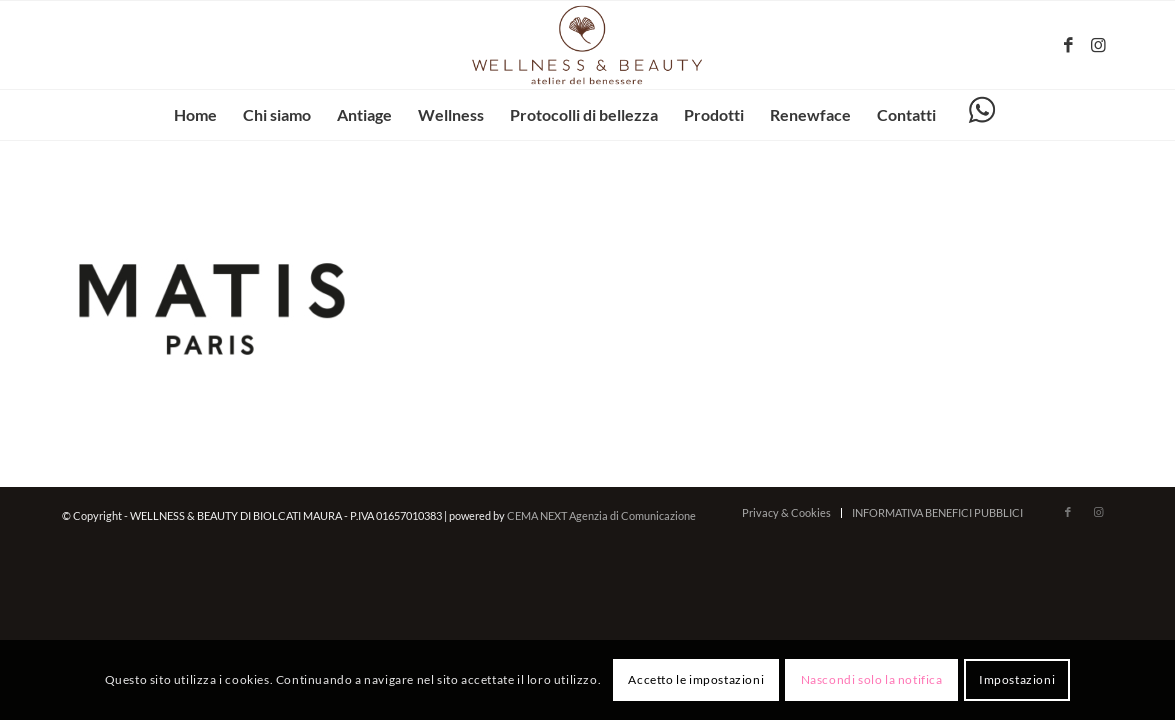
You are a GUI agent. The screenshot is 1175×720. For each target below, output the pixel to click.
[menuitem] (195, 115)
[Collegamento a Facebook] (1068, 45)
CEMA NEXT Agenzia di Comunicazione (601, 515)
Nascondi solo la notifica (872, 679)
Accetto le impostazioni (696, 679)
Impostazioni (1017, 679)
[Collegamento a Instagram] (1098, 45)
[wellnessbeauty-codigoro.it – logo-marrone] (588, 45)
